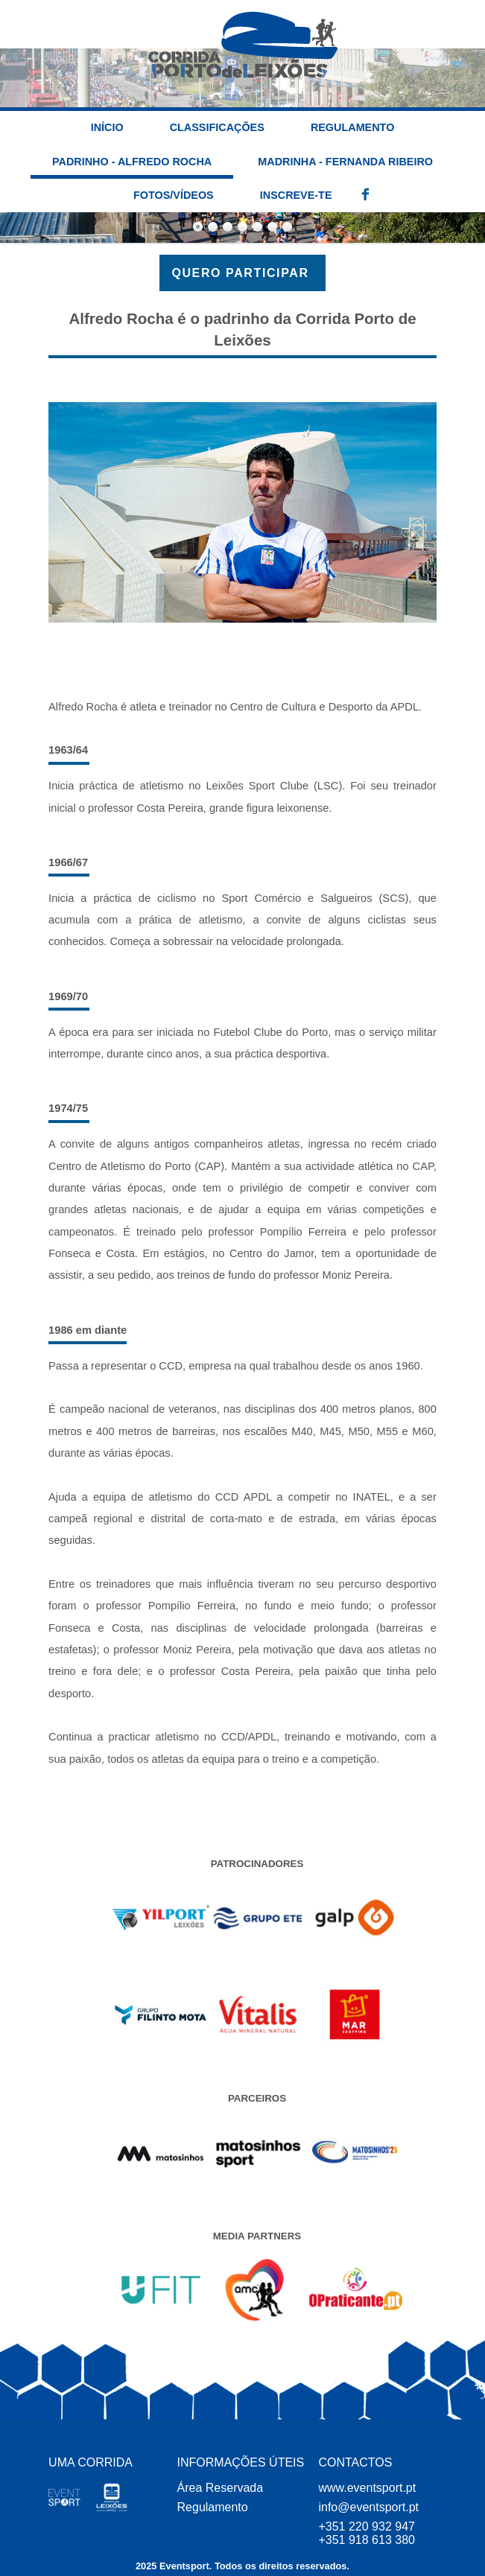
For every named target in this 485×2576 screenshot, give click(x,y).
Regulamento (352, 127)
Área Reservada (220, 2487)
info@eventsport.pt (368, 2507)
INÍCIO (107, 127)
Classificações (217, 127)
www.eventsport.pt (367, 2487)
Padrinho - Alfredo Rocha (132, 162)
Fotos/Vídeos (173, 195)
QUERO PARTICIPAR (242, 273)
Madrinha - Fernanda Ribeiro (345, 162)
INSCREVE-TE (296, 195)
